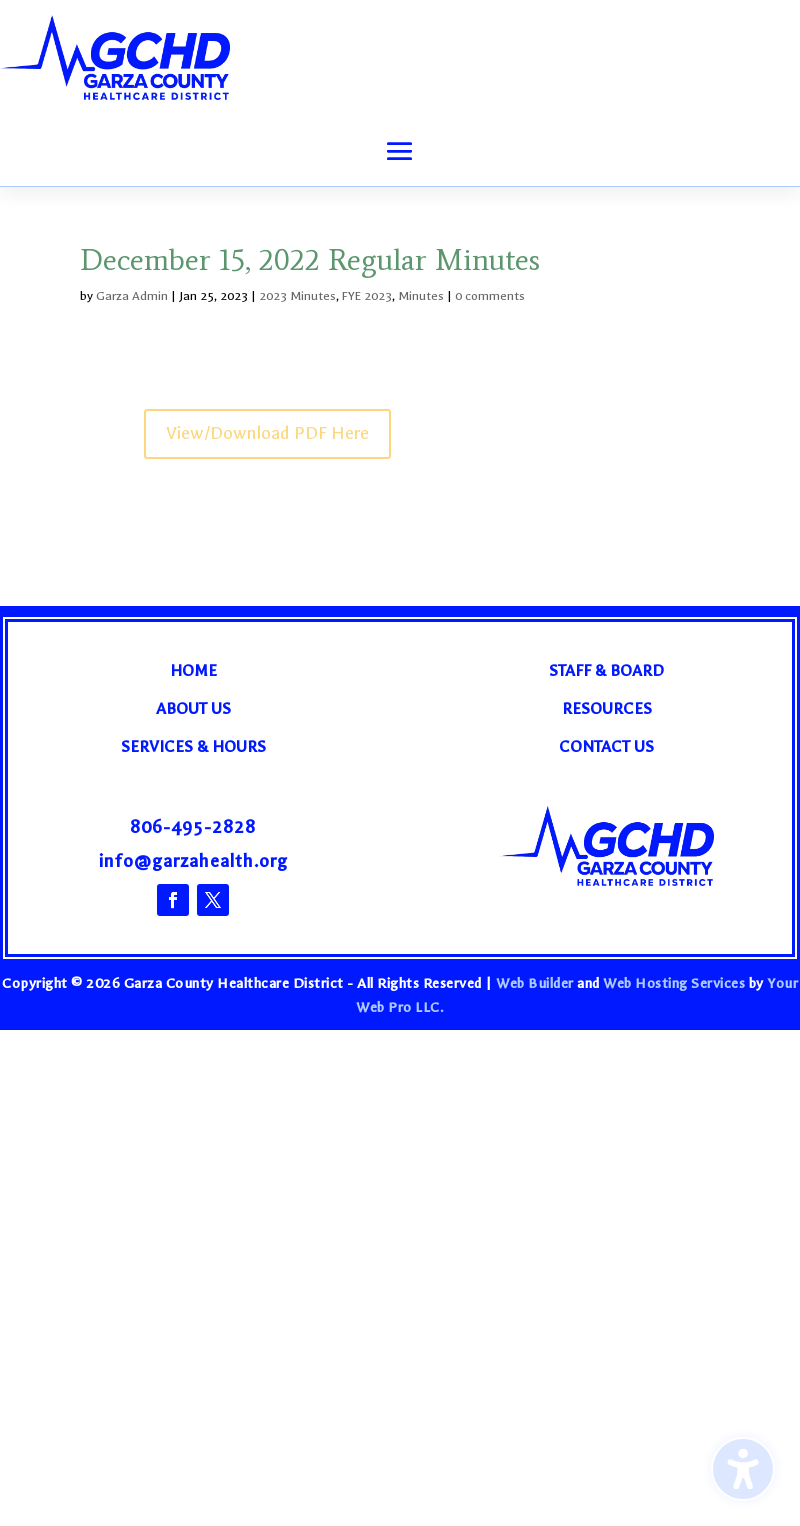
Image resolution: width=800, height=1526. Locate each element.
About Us (193, 708)
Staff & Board (606, 670)
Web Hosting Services (674, 983)
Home (193, 670)
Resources (607, 708)
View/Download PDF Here (267, 433)
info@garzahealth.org (193, 861)
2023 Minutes (297, 296)
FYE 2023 (367, 296)
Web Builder (535, 983)
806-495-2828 (193, 827)
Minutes (421, 296)
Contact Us (606, 746)
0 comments (490, 296)
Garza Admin (132, 296)
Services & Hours (193, 746)
